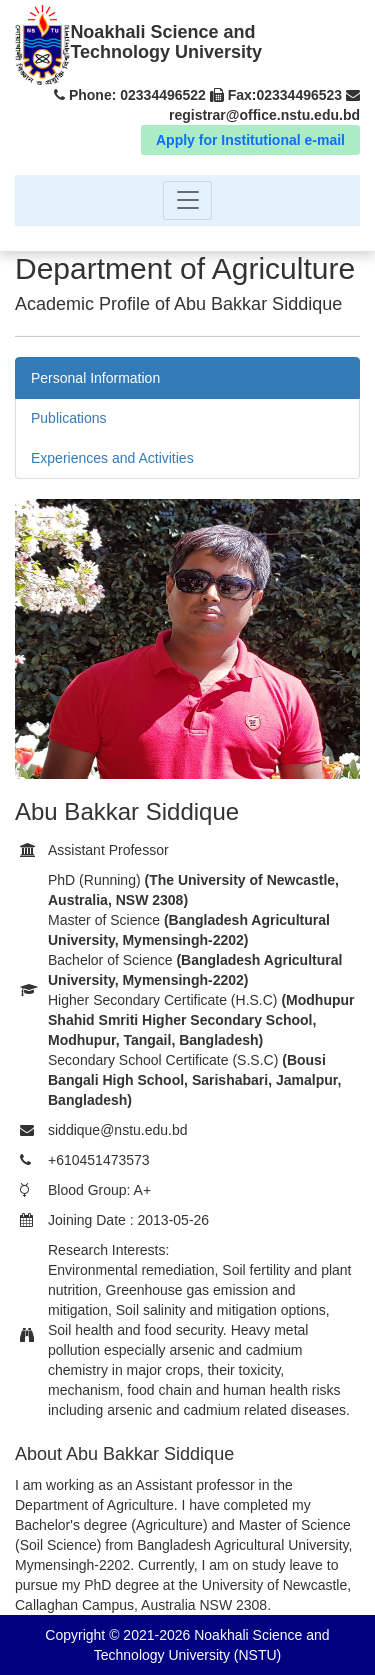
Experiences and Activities (112, 458)
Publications (69, 418)
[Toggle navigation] (187, 200)
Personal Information (95, 378)
